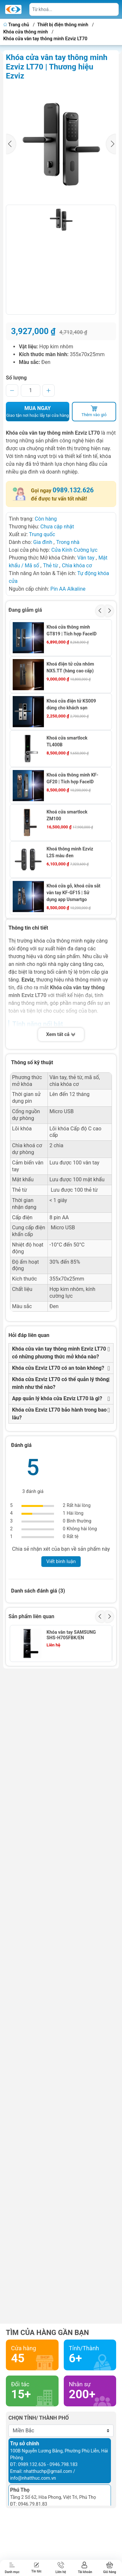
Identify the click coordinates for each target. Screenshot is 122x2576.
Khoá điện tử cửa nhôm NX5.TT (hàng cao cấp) (70, 667)
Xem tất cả (61, 1034)
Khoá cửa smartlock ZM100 (67, 815)
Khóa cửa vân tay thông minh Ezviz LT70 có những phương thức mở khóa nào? (59, 1353)
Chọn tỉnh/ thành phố (38, 2418)
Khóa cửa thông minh (25, 32)
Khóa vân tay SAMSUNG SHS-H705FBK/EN (71, 1635)
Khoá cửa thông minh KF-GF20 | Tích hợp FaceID (72, 778)
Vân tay (86, 558)
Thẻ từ (50, 565)
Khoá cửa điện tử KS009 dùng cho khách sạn (71, 704)
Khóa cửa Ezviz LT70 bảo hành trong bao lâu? (59, 1414)
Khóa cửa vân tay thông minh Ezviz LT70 (45, 39)
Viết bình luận (61, 1561)
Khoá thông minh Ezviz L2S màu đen (70, 852)
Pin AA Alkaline (68, 589)
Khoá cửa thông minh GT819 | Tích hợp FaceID (72, 630)
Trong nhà (68, 542)
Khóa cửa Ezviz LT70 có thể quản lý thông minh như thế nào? (60, 1383)
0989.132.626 (73, 490)
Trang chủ (16, 25)
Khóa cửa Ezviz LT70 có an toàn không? (58, 1368)
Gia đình (43, 542)
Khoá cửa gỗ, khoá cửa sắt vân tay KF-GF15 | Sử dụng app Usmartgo (74, 892)
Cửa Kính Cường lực (74, 550)
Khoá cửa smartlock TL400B (67, 741)
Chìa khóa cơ (77, 565)
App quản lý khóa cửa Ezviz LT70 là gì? (57, 1398)
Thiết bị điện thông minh (62, 25)
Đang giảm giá (25, 610)
